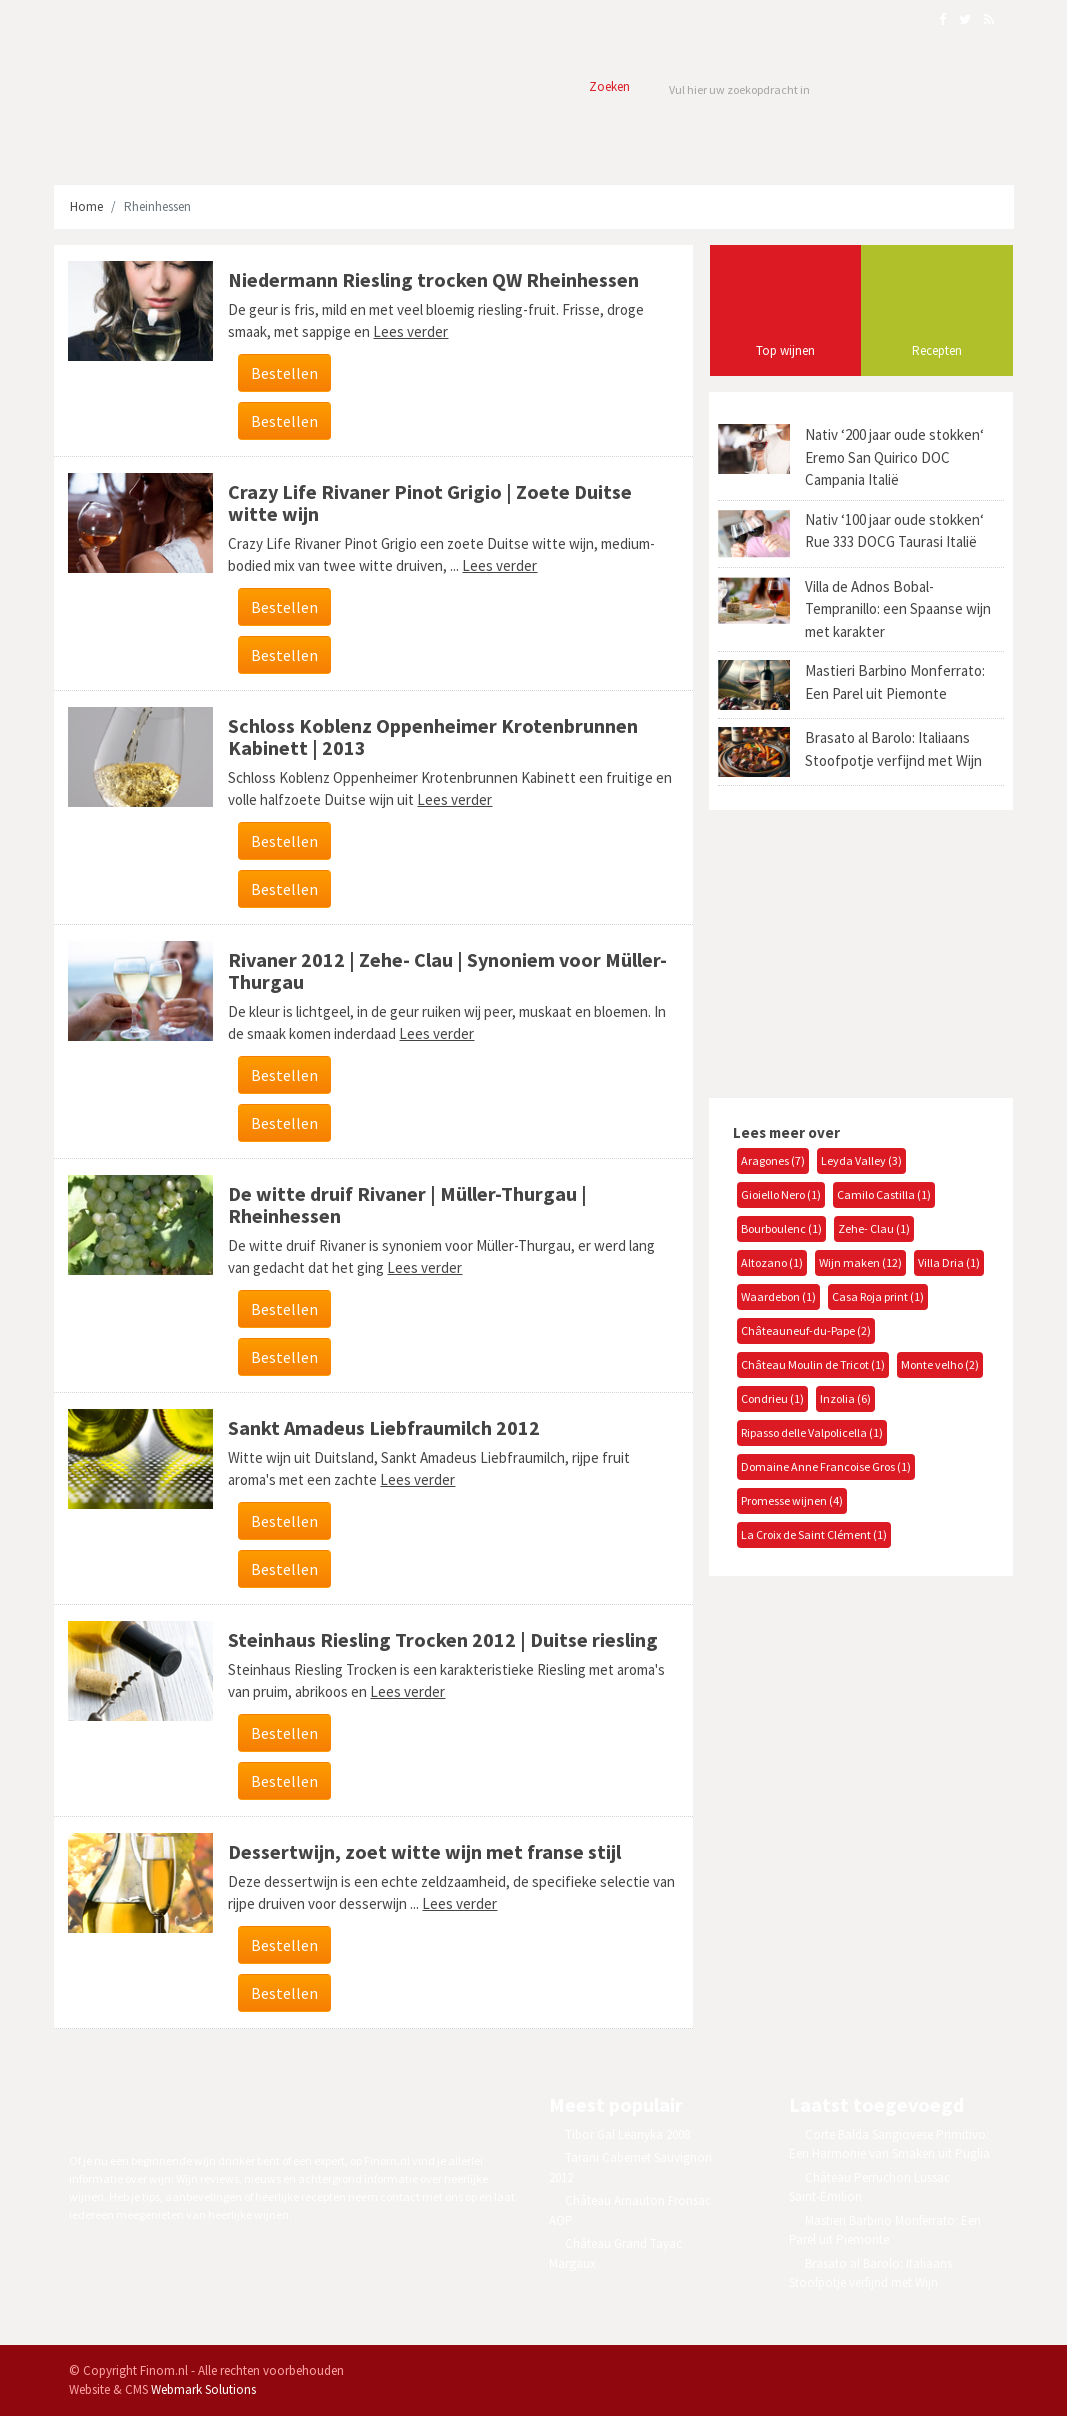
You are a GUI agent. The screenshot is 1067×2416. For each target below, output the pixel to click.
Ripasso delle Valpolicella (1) (812, 1432)
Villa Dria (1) (949, 1262)
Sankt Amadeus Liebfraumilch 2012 (384, 1427)
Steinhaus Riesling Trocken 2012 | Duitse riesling (443, 1639)
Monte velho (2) (940, 1364)
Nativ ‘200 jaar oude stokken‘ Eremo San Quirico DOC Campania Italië (894, 457)
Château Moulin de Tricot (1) (813, 1364)
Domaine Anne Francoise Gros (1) (826, 1466)
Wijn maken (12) (860, 1262)
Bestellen (284, 373)
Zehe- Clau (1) (874, 1228)
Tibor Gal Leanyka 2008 (627, 2134)
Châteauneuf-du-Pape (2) (806, 1330)
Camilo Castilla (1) (884, 1194)
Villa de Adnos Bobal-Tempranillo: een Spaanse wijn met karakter (898, 609)
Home (86, 206)
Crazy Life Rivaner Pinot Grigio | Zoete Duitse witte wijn (430, 502)
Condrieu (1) (772, 1398)
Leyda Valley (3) (861, 1160)
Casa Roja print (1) (878, 1296)
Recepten (937, 350)
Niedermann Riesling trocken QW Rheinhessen (433, 279)
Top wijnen (785, 350)
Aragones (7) (773, 1160)
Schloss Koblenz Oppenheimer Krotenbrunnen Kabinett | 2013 (433, 736)
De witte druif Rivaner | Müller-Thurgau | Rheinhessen (407, 1204)
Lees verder (410, 331)
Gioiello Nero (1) (781, 1194)
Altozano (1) (772, 1262)
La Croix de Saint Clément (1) (814, 1534)
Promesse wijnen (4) (792, 1500)
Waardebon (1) (778, 1296)
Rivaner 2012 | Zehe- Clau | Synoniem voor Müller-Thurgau (447, 970)
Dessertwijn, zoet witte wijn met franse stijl (424, 1851)
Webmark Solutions (203, 2389)
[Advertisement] (858, 951)
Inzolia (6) (845, 1398)
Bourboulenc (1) (781, 1228)
